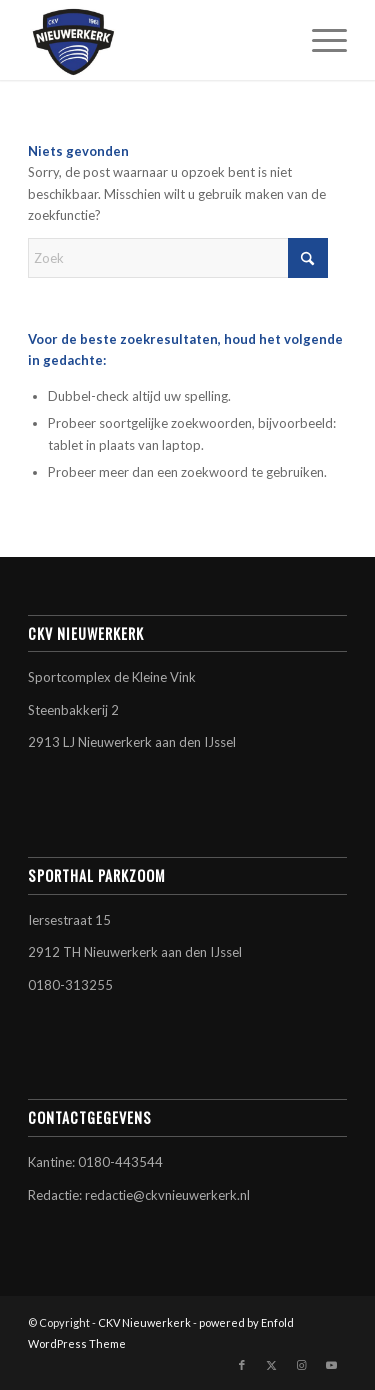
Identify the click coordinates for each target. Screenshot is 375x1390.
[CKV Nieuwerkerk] (155, 40)
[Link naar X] (272, 1365)
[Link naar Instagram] (302, 1365)
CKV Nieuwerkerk (144, 1322)
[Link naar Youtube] (332, 1365)
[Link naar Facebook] (242, 1365)
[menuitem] (319, 40)
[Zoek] (178, 258)
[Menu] (319, 40)
